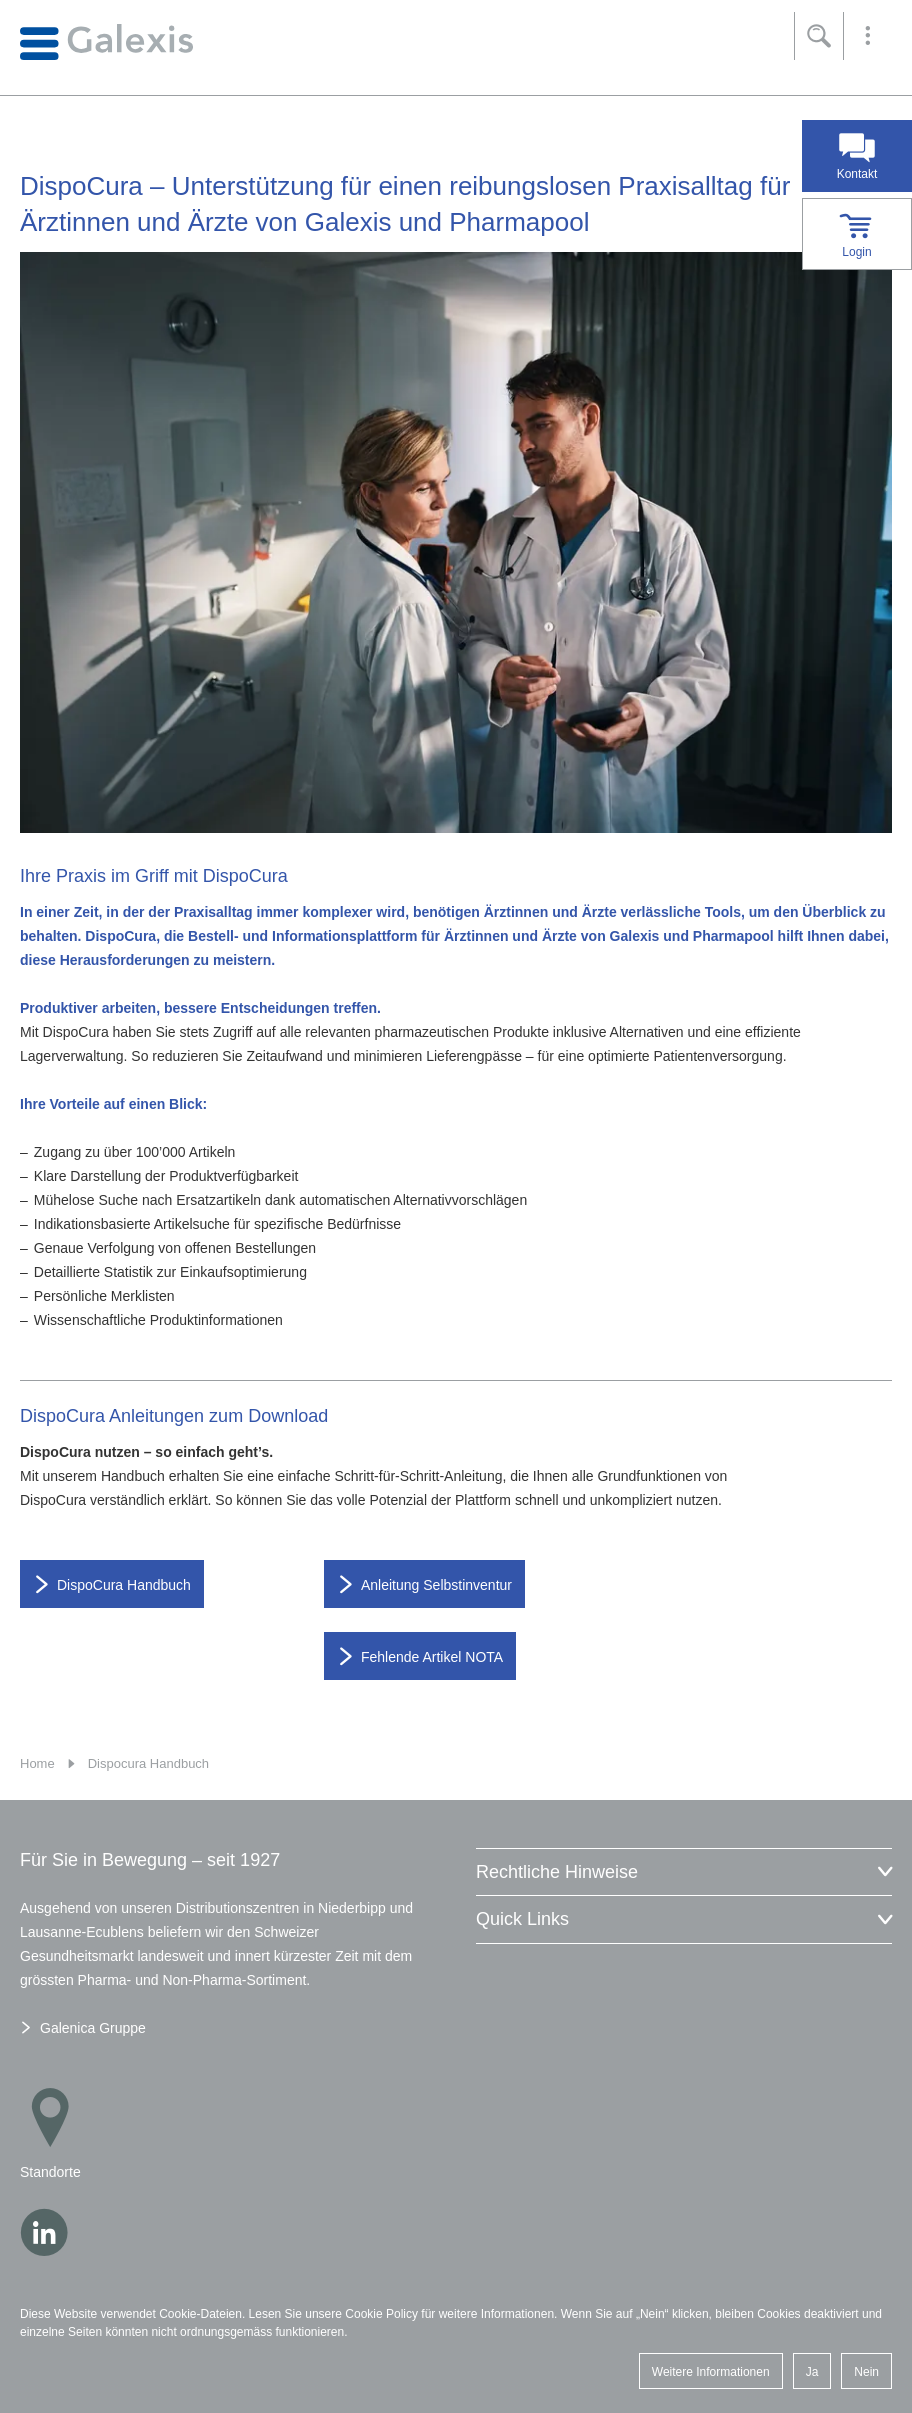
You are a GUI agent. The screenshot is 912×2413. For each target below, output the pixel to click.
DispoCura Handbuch (124, 1585)
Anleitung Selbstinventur (436, 1585)
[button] (868, 36)
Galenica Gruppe (93, 2028)
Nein (866, 2372)
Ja (812, 2372)
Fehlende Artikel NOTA (432, 1657)
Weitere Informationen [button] (711, 2372)
